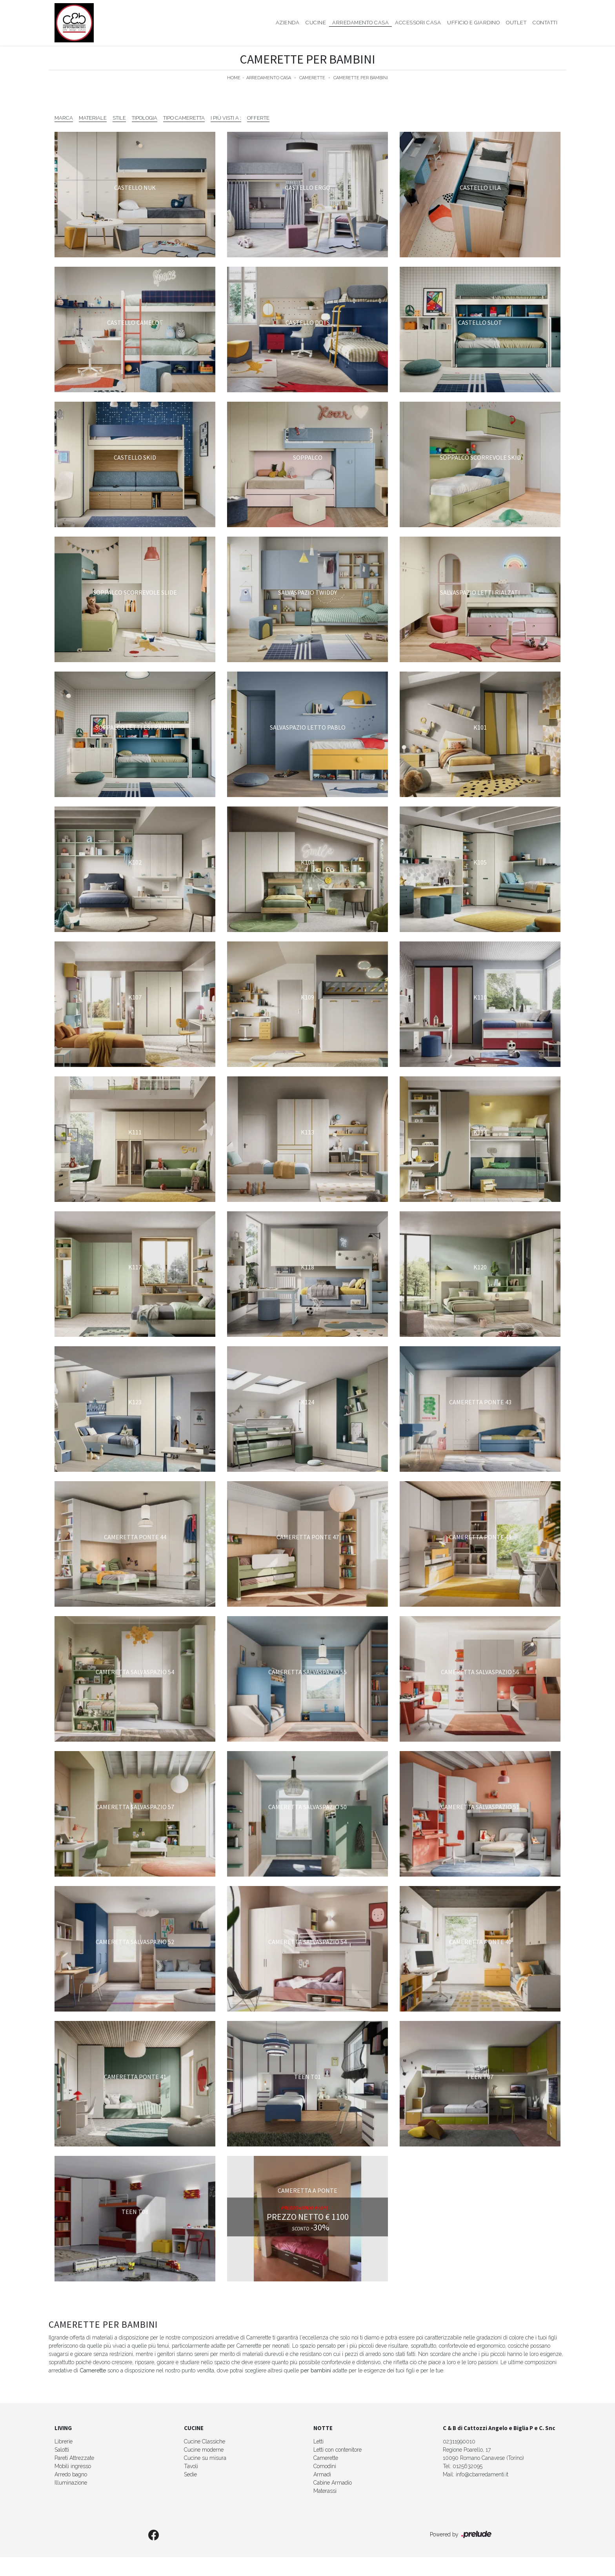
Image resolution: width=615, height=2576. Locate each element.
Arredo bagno (71, 2474)
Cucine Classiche (204, 2441)
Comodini (324, 2466)
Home (233, 77)
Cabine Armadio (332, 2483)
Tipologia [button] (144, 118)
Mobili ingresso (73, 2466)
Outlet (516, 22)
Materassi (325, 2491)
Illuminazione (71, 2483)
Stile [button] (119, 118)
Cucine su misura (205, 2458)
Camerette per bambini (360, 77)
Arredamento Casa (360, 22)
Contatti (545, 22)
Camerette (312, 77)
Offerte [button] (258, 118)
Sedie (190, 2474)
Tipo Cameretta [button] (184, 118)
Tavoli (191, 2466)
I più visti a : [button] (226, 118)
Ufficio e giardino (473, 22)
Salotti (62, 2450)
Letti (318, 2441)
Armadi (322, 2474)
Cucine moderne (204, 2450)
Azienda (288, 22)
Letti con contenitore (337, 2450)
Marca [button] (64, 118)
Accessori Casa (418, 22)
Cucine (316, 22)
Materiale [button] (93, 118)
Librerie (64, 2441)
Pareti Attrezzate (74, 2458)
